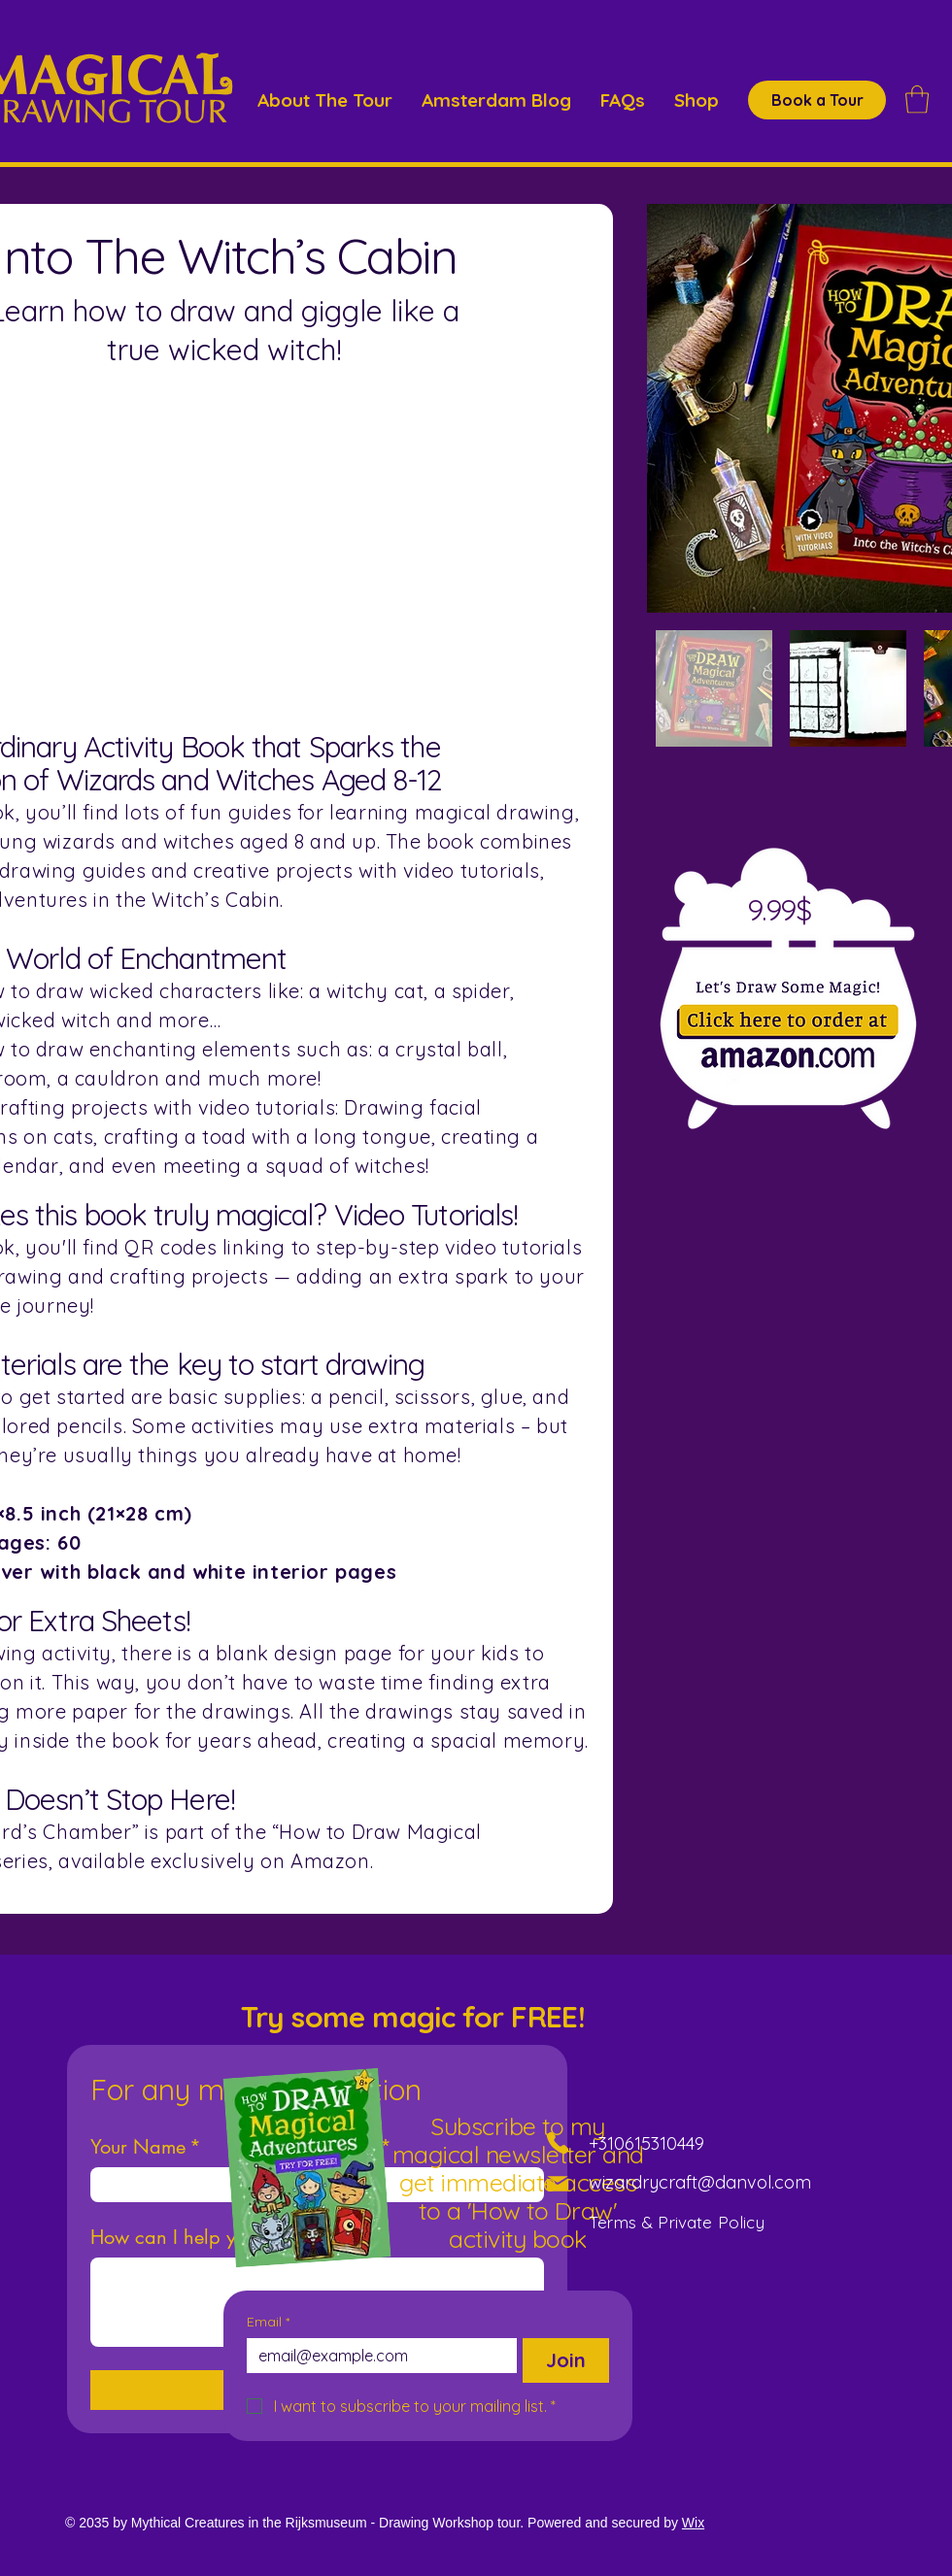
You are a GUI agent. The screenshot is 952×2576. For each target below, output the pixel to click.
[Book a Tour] (817, 100)
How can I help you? (178, 2237)
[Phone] (557, 2143)
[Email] (376, 2355)
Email (268, 2322)
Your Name (145, 2147)
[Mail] (557, 2183)
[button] (917, 99)
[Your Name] (192, 2184)
